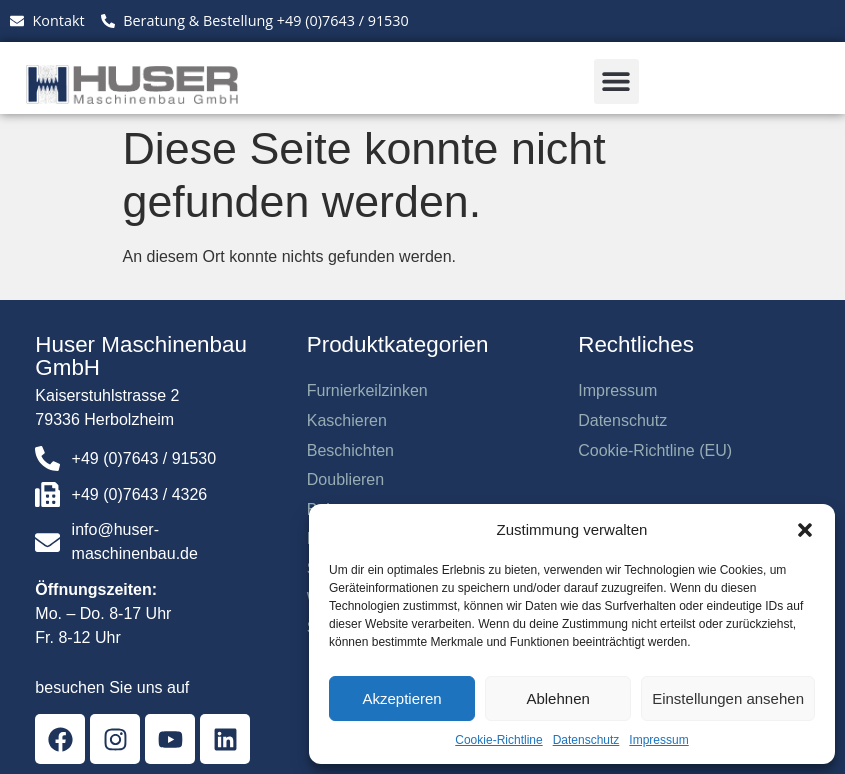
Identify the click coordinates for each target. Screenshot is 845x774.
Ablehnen (557, 698)
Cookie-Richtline (498, 740)
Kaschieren (347, 420)
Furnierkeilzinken (367, 390)
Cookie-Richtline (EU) (655, 450)
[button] (805, 530)
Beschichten (350, 450)
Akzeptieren (401, 698)
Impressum (658, 740)
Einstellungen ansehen (728, 698)
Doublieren (345, 479)
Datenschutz (586, 740)
